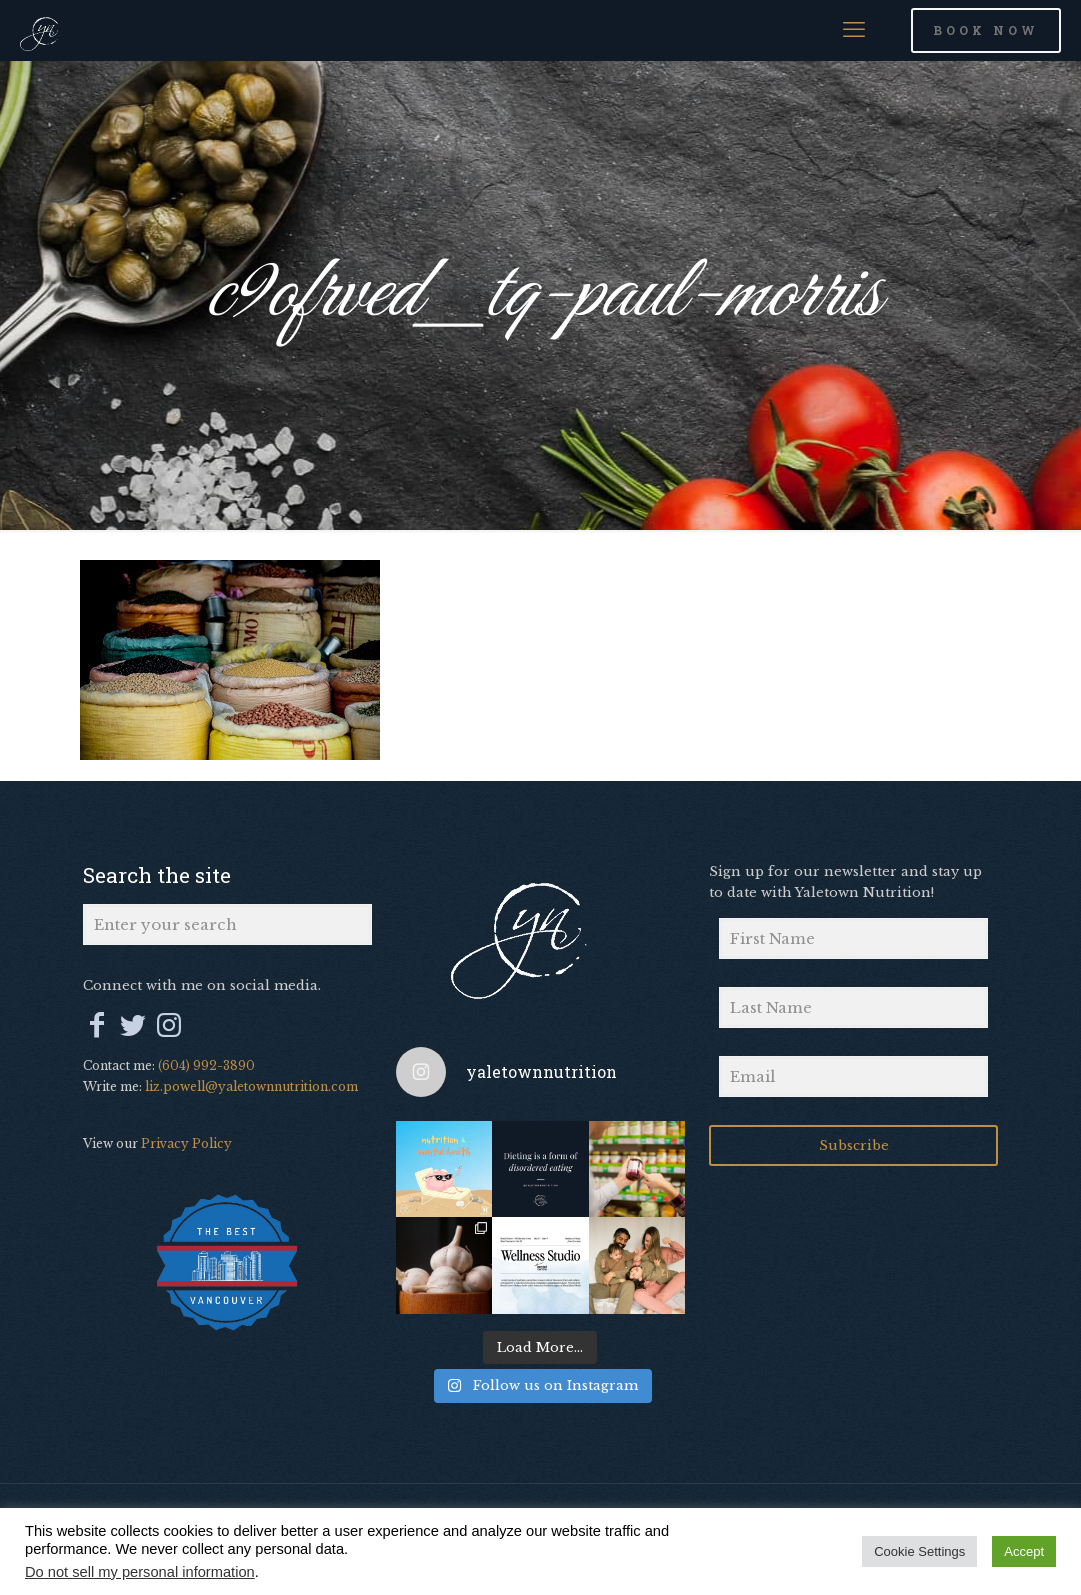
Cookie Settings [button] (919, 1551)
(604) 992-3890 (206, 1065)
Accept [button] (1024, 1551)
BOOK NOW (986, 30)
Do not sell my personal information (140, 1572)
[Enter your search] (227, 924)
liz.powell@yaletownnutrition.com (251, 1086)
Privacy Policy (186, 1143)
